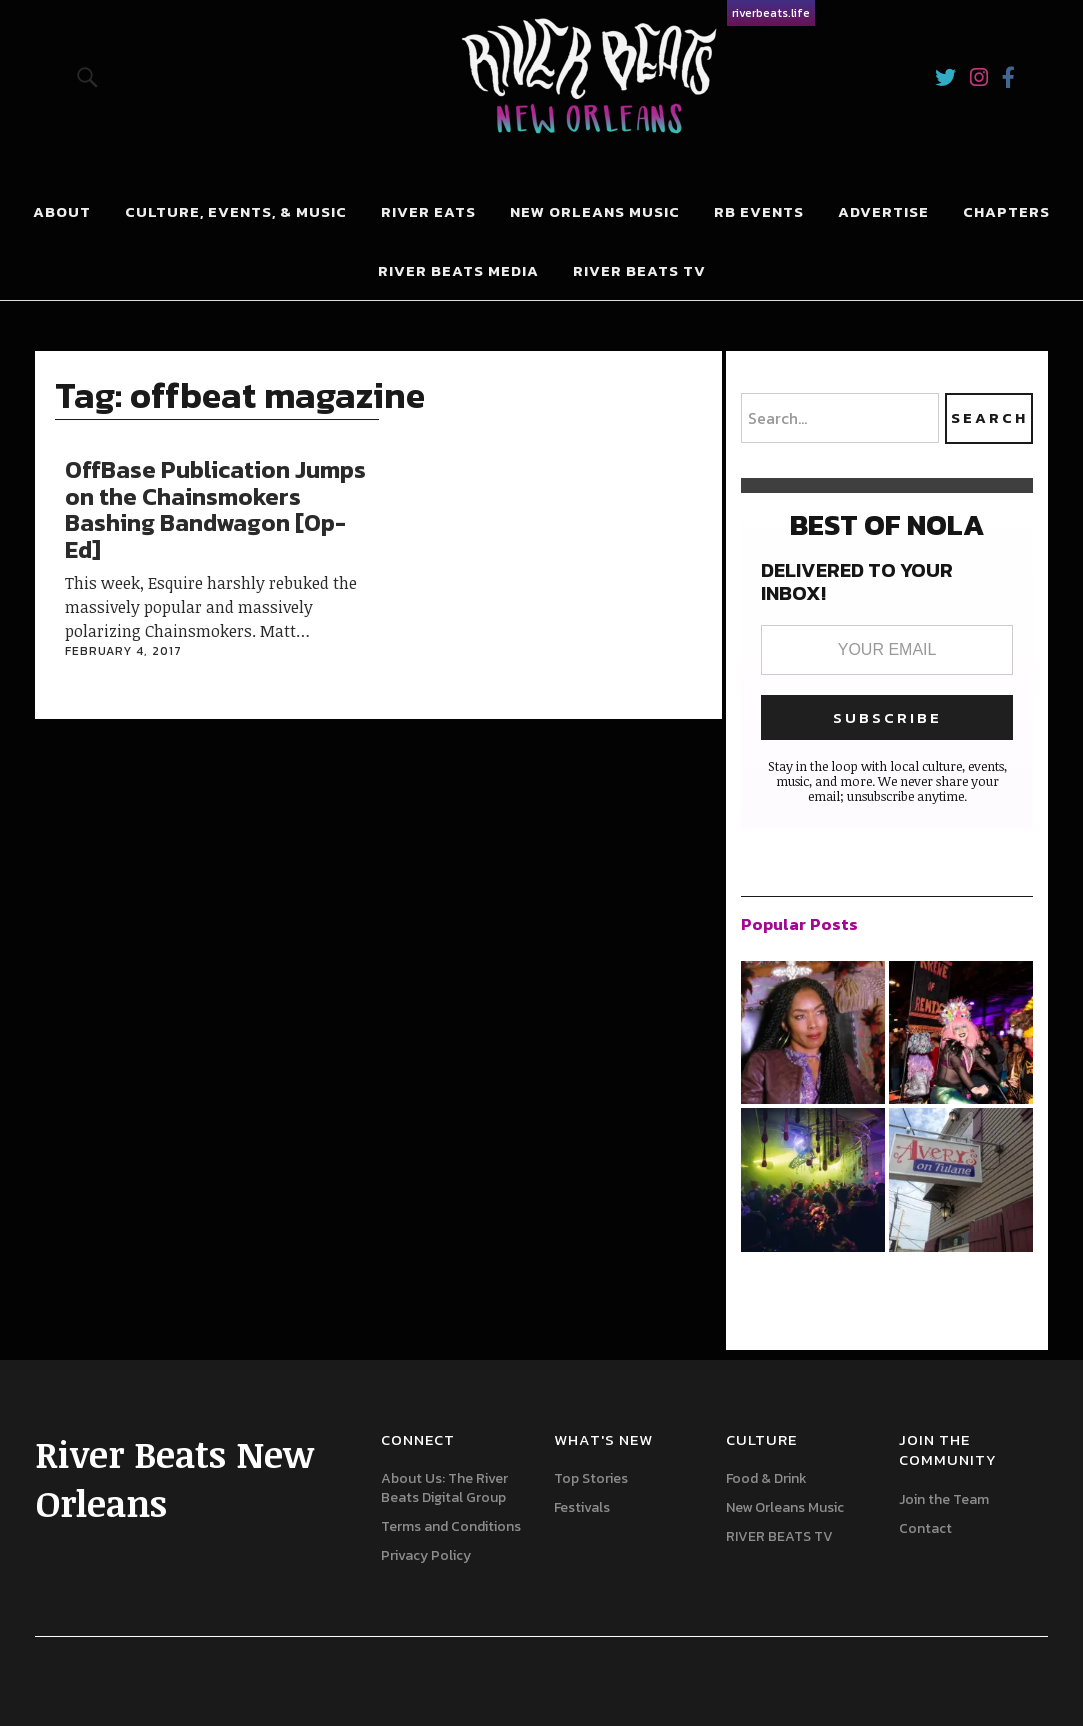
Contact (925, 1528)
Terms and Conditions (451, 1526)
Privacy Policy (426, 1555)
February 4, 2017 (123, 651)
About (62, 211)
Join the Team (944, 1499)
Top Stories (591, 1478)
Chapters (1006, 211)
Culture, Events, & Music (236, 211)
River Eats (428, 211)
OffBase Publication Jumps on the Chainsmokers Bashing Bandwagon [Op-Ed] (215, 509)
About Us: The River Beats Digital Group (444, 1488)
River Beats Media (458, 270)
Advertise (883, 211)
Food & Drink (766, 1478)
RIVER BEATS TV (639, 270)
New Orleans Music (595, 211)
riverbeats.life (771, 13)
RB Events (759, 211)
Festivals (582, 1507)
